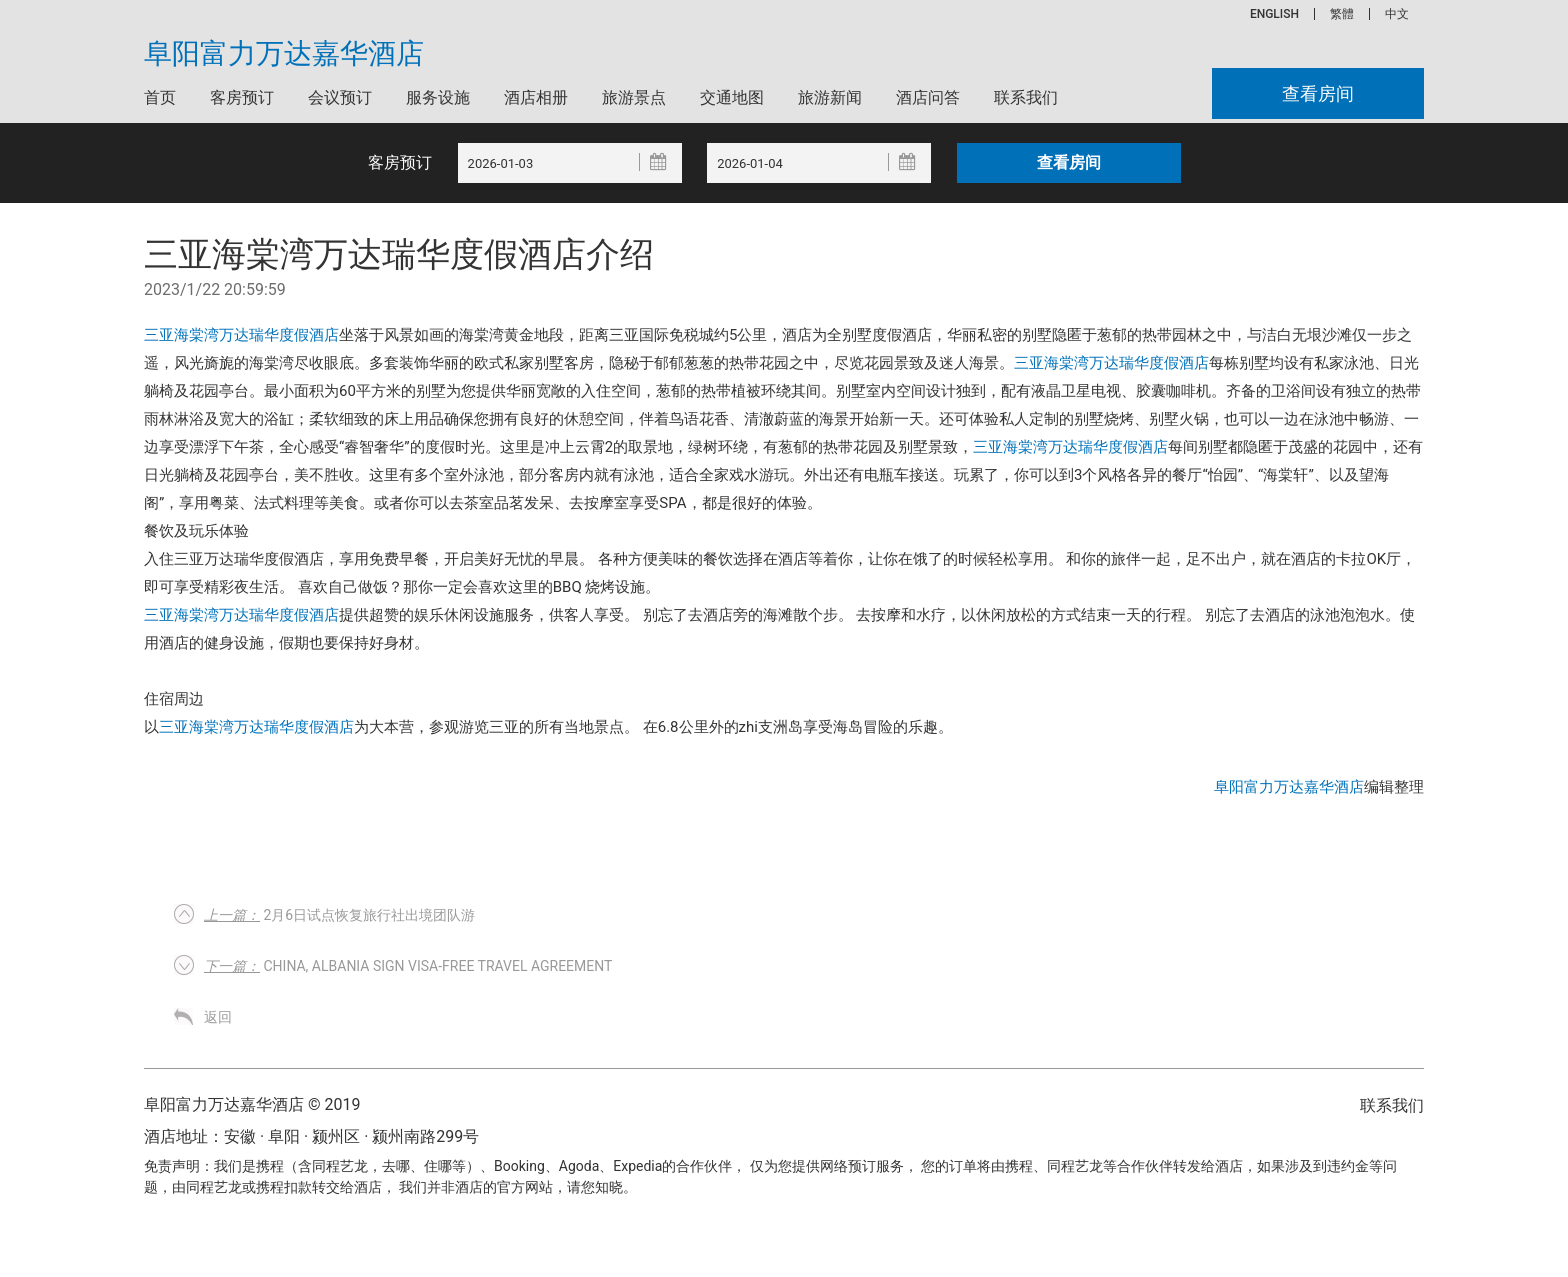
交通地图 (732, 97)
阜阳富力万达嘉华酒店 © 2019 (252, 1104)
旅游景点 (634, 97)
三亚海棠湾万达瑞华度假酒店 (241, 335)
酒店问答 (928, 97)
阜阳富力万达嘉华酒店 (284, 54)
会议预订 (340, 97)
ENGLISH (1274, 14)
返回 (218, 1017)
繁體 (1342, 14)
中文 (1397, 14)
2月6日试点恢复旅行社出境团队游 (339, 915)
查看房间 (1318, 93)
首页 (160, 97)
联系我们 (1026, 97)
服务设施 (438, 97)
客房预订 (242, 97)
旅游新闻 (830, 97)
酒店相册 (536, 97)
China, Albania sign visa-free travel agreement (408, 966)
